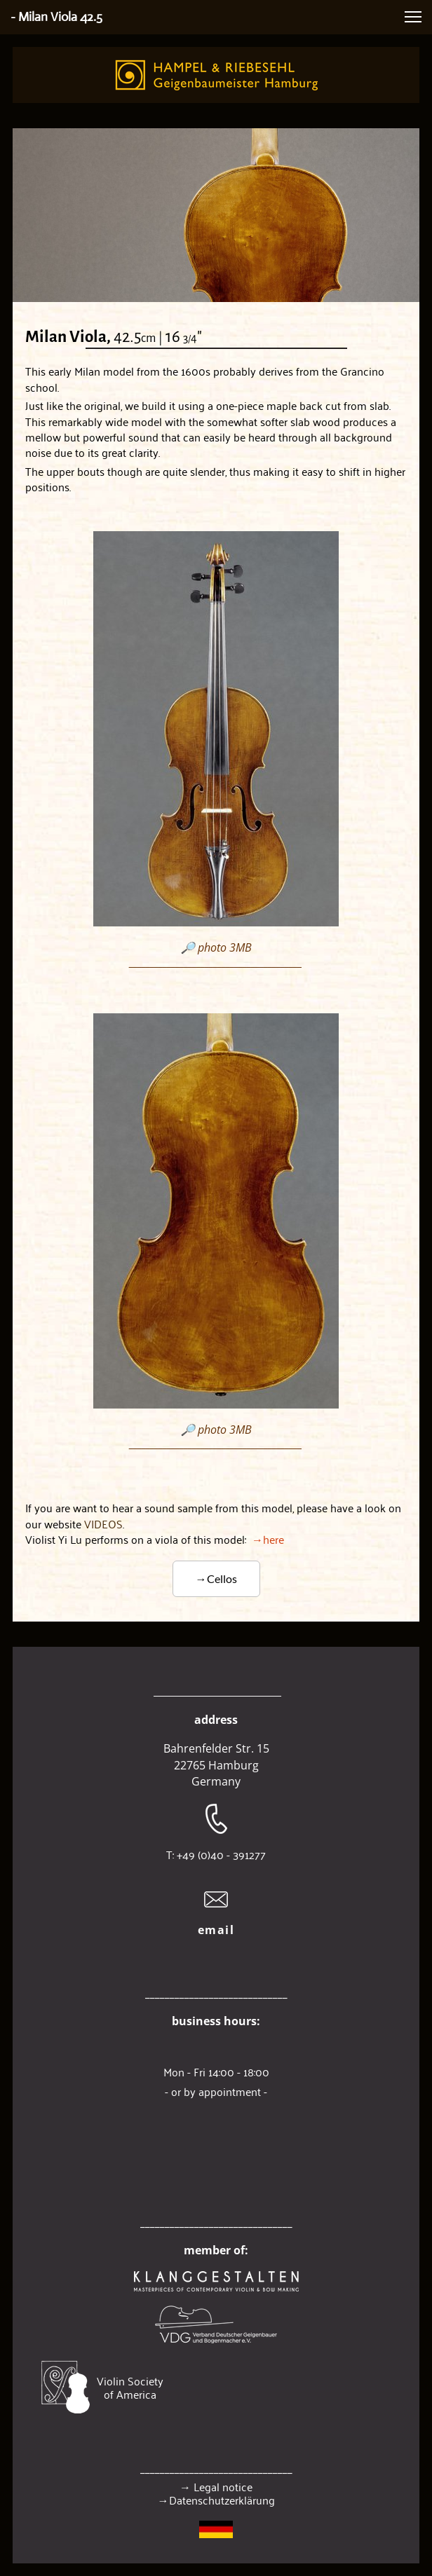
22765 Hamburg (216, 1765)
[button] (413, 17)
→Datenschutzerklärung (216, 2499)
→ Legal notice (216, 2486)
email (216, 1930)
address (216, 1719)
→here (154, 1539)
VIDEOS (103, 1523)
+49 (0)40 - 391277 (221, 1854)
